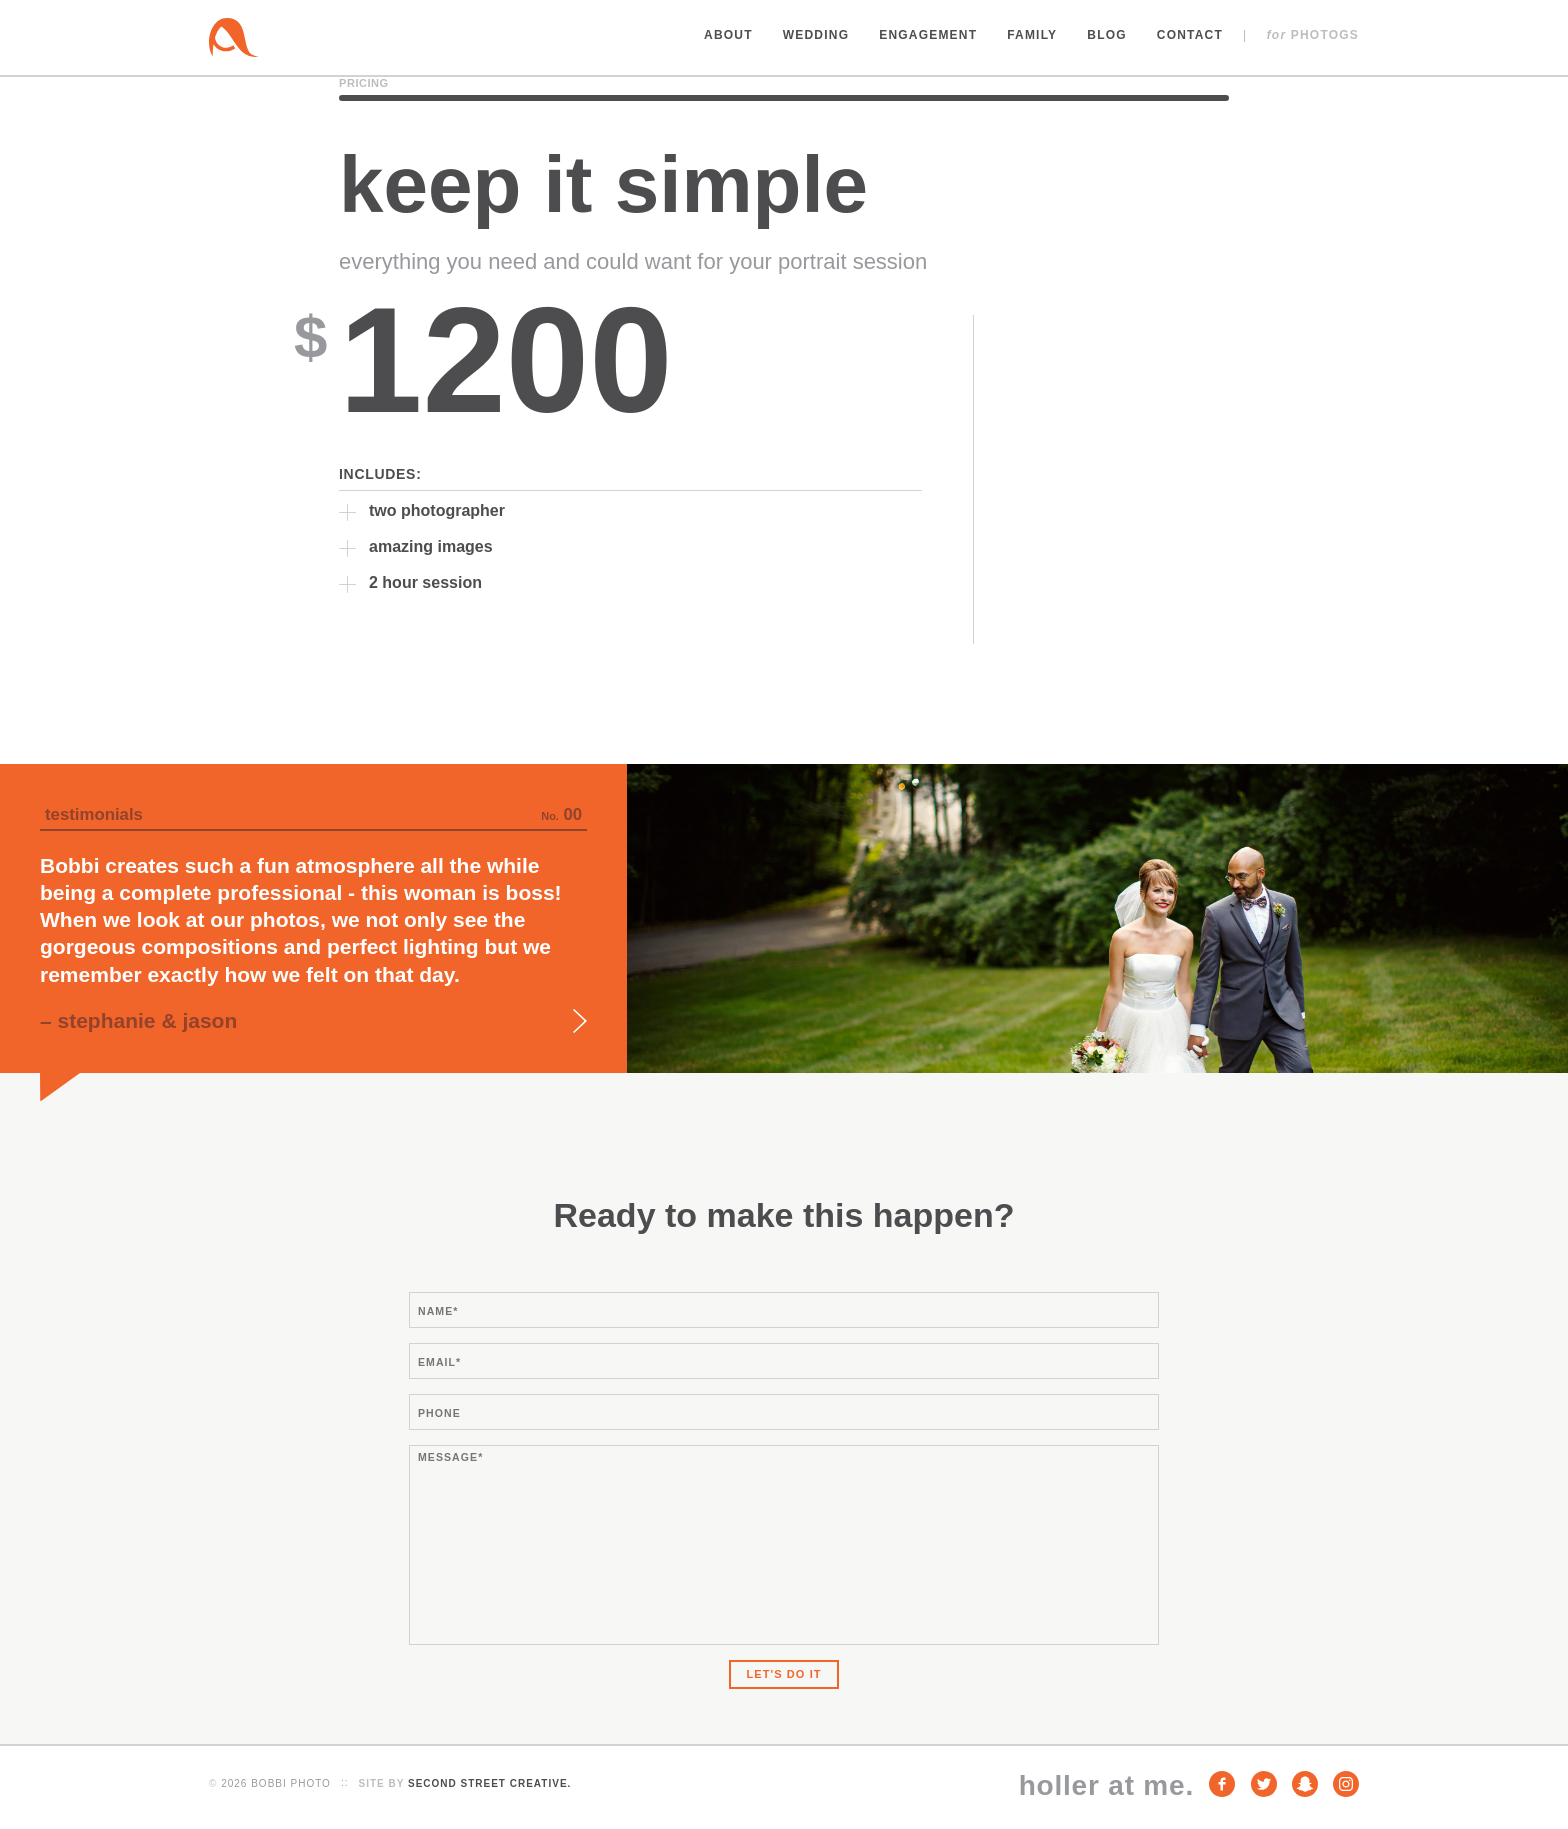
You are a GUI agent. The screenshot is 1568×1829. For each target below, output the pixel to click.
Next (580, 1021)
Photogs (1313, 35)
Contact (1190, 35)
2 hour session (425, 582)
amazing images (431, 546)
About (728, 35)
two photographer (437, 510)
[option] (784, 918)
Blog (1106, 35)
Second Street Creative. (489, 1783)
